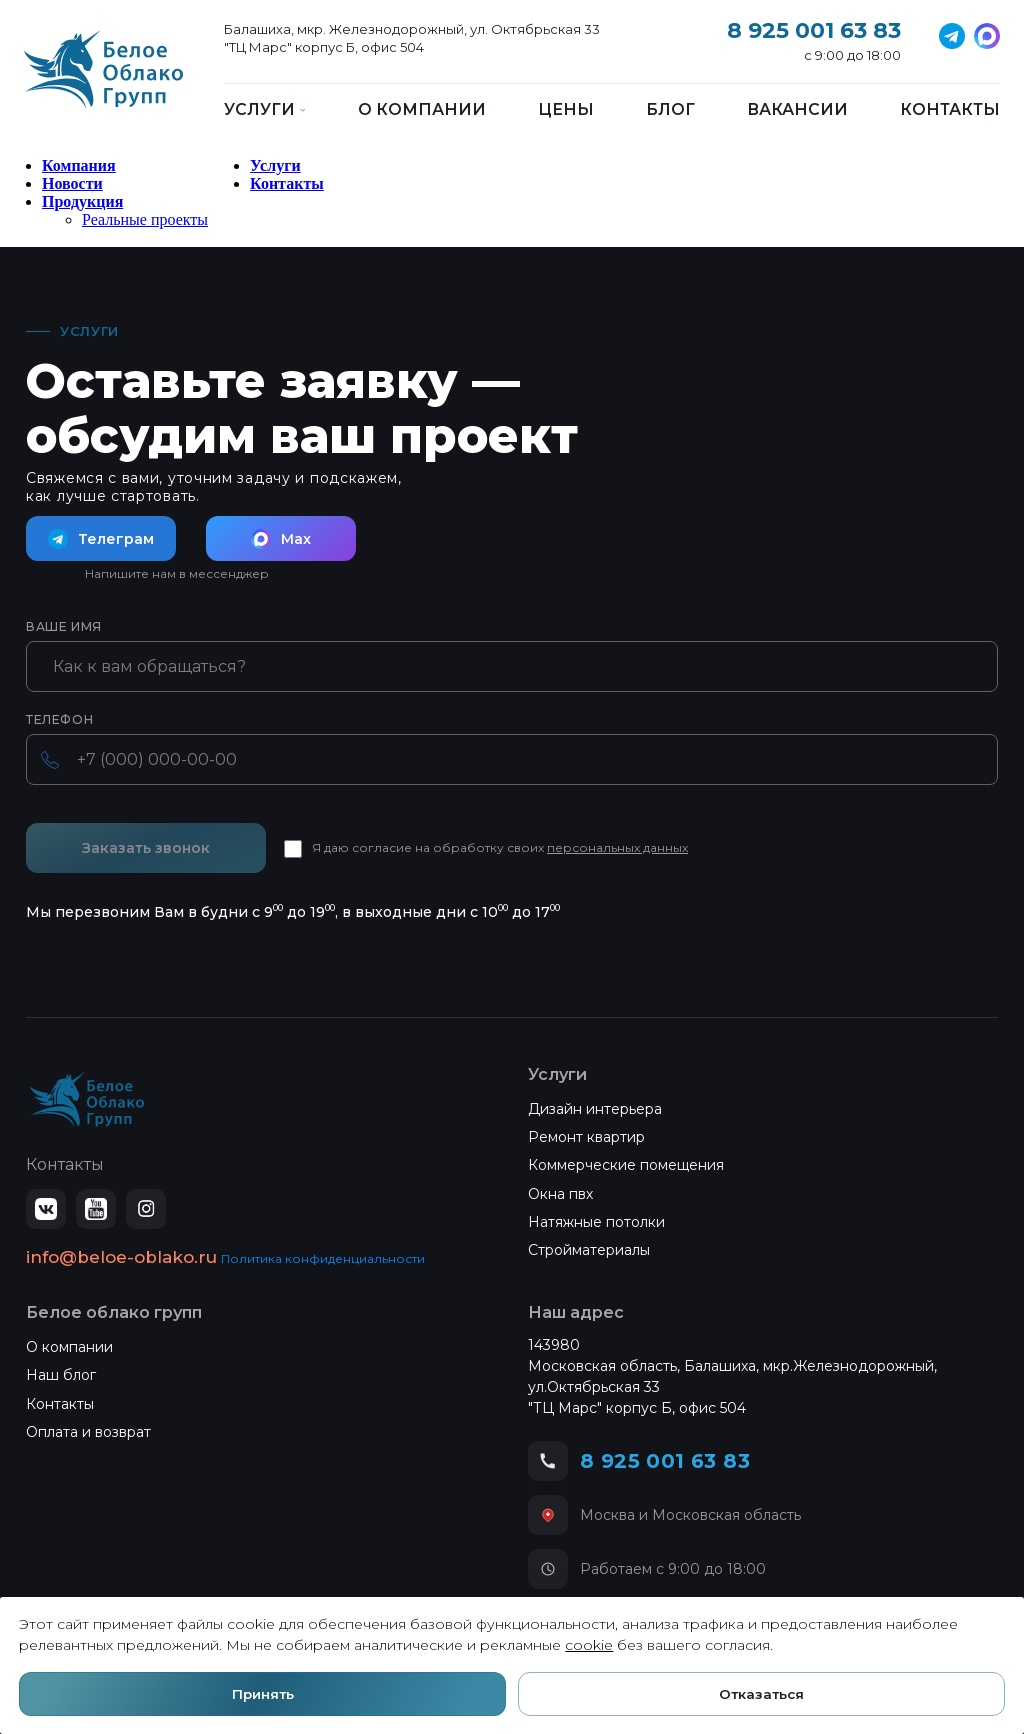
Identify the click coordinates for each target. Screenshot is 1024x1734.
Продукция (82, 201)
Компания (79, 165)
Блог (670, 110)
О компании (422, 110)
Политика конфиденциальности (323, 1258)
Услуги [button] (265, 110)
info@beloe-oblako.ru (121, 1257)
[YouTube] (96, 1209)
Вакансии (797, 110)
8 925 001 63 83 (814, 30)
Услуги (275, 165)
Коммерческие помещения (626, 1165)
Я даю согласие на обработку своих (500, 847)
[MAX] (987, 36)
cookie (594, 1642)
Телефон (59, 720)
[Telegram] (952, 36)
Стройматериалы (589, 1250)
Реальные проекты (145, 219)
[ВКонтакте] (46, 1209)
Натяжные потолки (596, 1222)
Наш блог (61, 1375)
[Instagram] (146, 1209)
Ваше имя (64, 627)
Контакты (950, 110)
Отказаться (759, 1692)
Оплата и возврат (88, 1432)
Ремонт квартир (586, 1137)
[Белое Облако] (103, 79)
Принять (265, 1692)
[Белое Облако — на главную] (87, 1100)
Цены (566, 110)
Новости (72, 183)
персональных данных (617, 847)
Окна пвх (560, 1194)
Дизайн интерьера (595, 1109)
